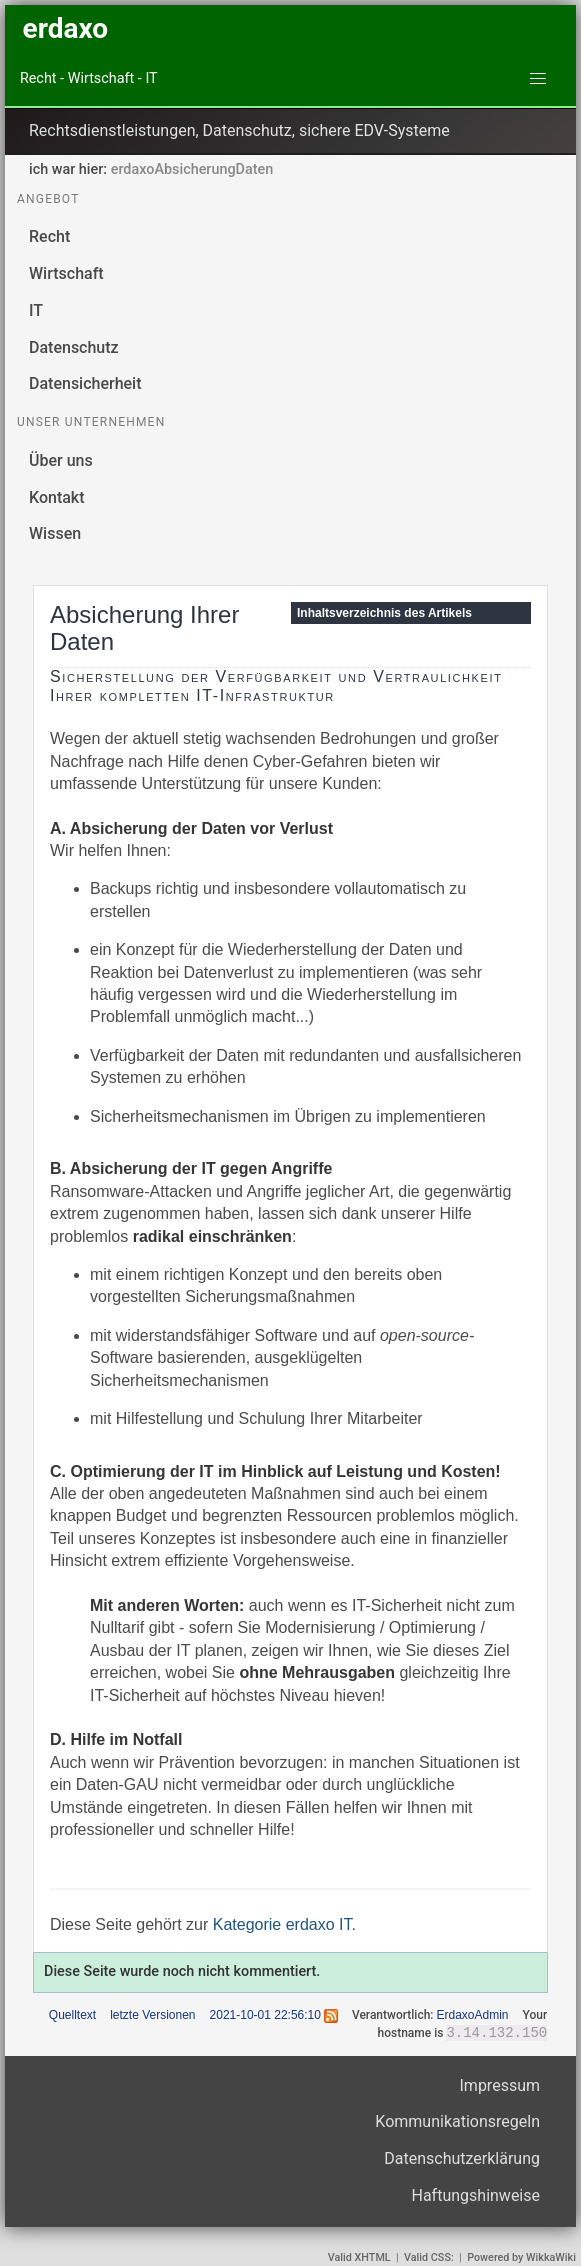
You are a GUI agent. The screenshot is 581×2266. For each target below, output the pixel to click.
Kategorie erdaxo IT (282, 1924)
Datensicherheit (85, 383)
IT (36, 310)
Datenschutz (74, 347)
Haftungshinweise (476, 2196)
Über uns (61, 460)
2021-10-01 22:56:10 (265, 2015)
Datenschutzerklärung (462, 2159)
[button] (538, 79)
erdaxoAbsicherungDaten (192, 169)
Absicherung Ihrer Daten (144, 628)
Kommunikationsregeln (457, 2122)
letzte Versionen (152, 2015)
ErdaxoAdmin (472, 2015)
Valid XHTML (359, 2258)
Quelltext (72, 2015)
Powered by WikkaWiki (521, 2258)
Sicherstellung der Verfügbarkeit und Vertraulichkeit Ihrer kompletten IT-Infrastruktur (276, 686)
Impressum (500, 2086)
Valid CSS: (429, 2258)
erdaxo (65, 28)
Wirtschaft (66, 273)
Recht (49, 236)
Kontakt (57, 497)
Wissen (55, 533)
